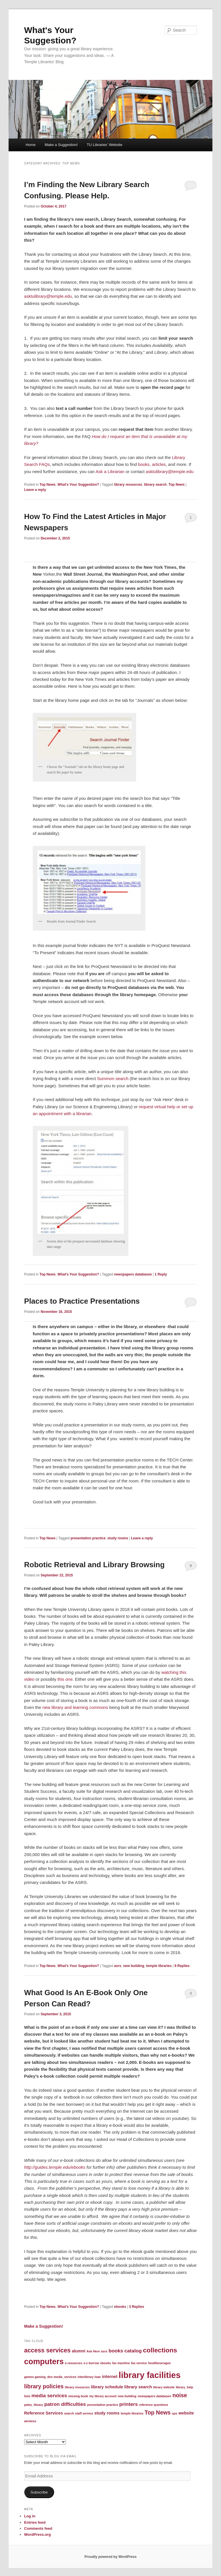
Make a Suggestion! (61, 145)
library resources (128, 485)
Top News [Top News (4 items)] (158, 2412)
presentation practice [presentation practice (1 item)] (102, 2404)
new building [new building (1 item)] (127, 2396)
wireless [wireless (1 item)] (30, 2421)
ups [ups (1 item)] (174, 2413)
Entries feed (34, 2522)
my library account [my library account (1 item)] (103, 2396)
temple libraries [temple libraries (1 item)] (132, 2413)
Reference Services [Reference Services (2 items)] (43, 2413)
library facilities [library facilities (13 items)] (149, 2375)
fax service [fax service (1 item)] (139, 2363)
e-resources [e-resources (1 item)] (73, 2363)
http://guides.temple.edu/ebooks (54, 2167)
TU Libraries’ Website (105, 145)
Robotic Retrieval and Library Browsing (94, 1564)
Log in (29, 2516)
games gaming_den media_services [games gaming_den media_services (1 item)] (50, 2377)
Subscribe (39, 2492)
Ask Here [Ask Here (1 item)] (93, 2351)
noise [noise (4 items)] (179, 2395)
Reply (161, 1274)
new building (133, 1966)
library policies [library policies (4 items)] (44, 2386)
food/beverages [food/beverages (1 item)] (159, 2363)
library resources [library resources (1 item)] (77, 2387)
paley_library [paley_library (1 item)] (33, 2404)
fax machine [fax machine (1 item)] (121, 2363)
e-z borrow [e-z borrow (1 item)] (91, 2363)
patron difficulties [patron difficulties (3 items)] (65, 2404)
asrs (117, 1966)
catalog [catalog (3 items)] (133, 2351)
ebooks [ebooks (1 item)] (105, 2363)
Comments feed (38, 2528)
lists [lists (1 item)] (27, 2396)
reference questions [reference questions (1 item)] (153, 2404)
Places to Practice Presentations (82, 1301)
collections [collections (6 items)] (160, 2350)
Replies (182, 1966)
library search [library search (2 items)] (138, 2387)
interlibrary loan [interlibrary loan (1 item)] (89, 2377)
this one (64, 1679)
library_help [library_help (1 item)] (184, 2387)
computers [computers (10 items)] (44, 2361)
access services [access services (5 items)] (47, 2350)
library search (155, 485)
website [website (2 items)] (186, 2413)
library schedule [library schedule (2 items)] (107, 2387)
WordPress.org (37, 2534)
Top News (47, 485)
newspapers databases (133, 1274)
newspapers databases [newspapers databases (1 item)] (154, 2396)
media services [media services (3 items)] (49, 2395)
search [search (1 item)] (69, 2413)
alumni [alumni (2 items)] (78, 2351)
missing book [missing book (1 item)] (78, 2396)
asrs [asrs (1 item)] (104, 2351)
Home (31, 145)
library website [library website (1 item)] (164, 2387)
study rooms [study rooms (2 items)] (107, 2413)
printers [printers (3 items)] (128, 2404)
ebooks (120, 2307)
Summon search (112, 1078)
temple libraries (159, 1966)
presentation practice (88, 1538)
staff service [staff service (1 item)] (84, 2413)
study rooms (117, 1538)
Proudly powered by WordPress (110, 2557)
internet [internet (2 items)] (110, 2376)
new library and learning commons (74, 1707)
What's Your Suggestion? (78, 485)
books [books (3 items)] (115, 2351)
